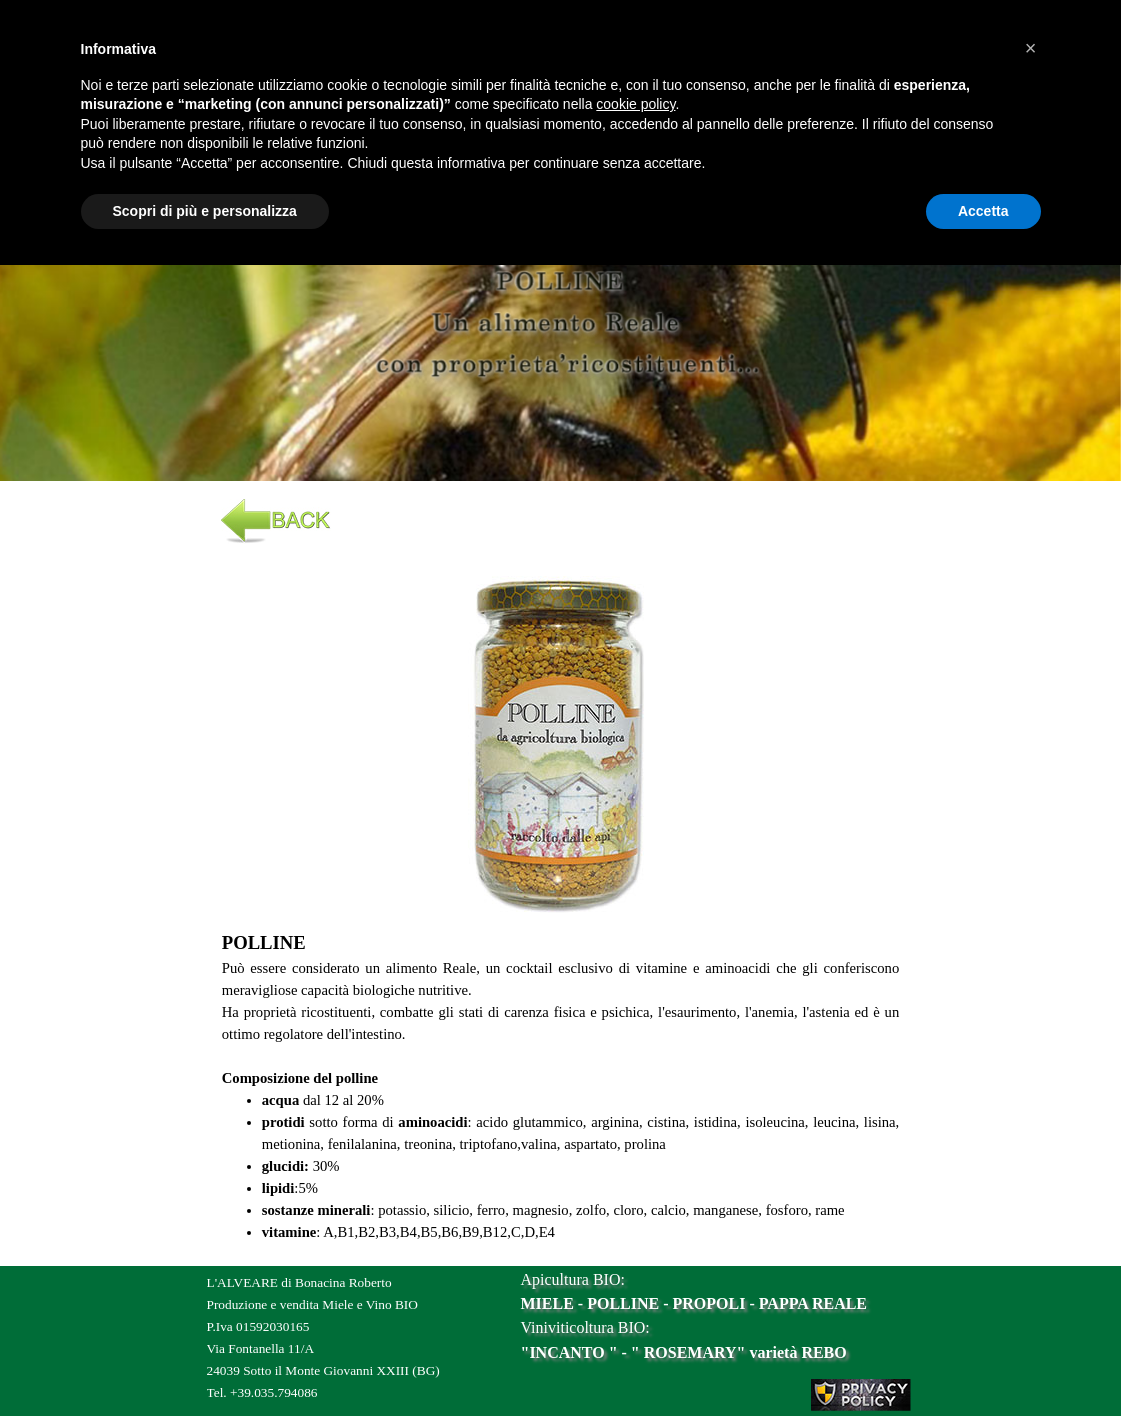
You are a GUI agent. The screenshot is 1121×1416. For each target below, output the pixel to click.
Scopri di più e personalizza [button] (205, 211)
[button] (560, 568)
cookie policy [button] (635, 104)
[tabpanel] (561, 326)
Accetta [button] (983, 211)
